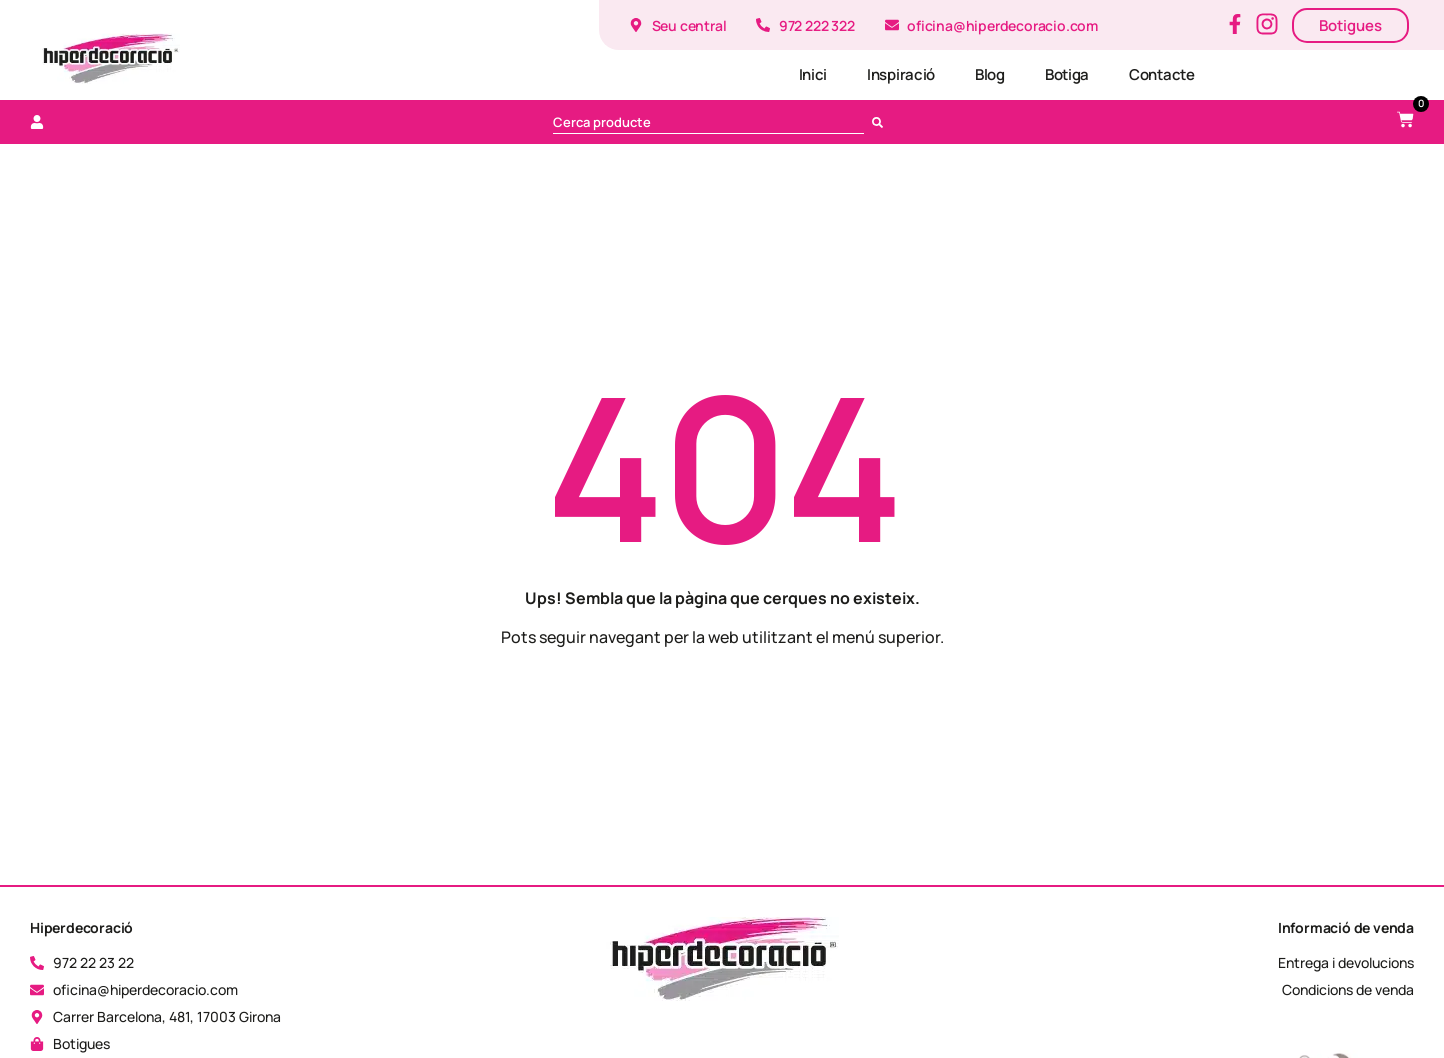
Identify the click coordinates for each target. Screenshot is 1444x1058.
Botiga (1067, 74)
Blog (990, 74)
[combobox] (708, 122)
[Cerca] (881, 122)
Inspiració (901, 74)
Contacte (1162, 74)
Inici (813, 74)
